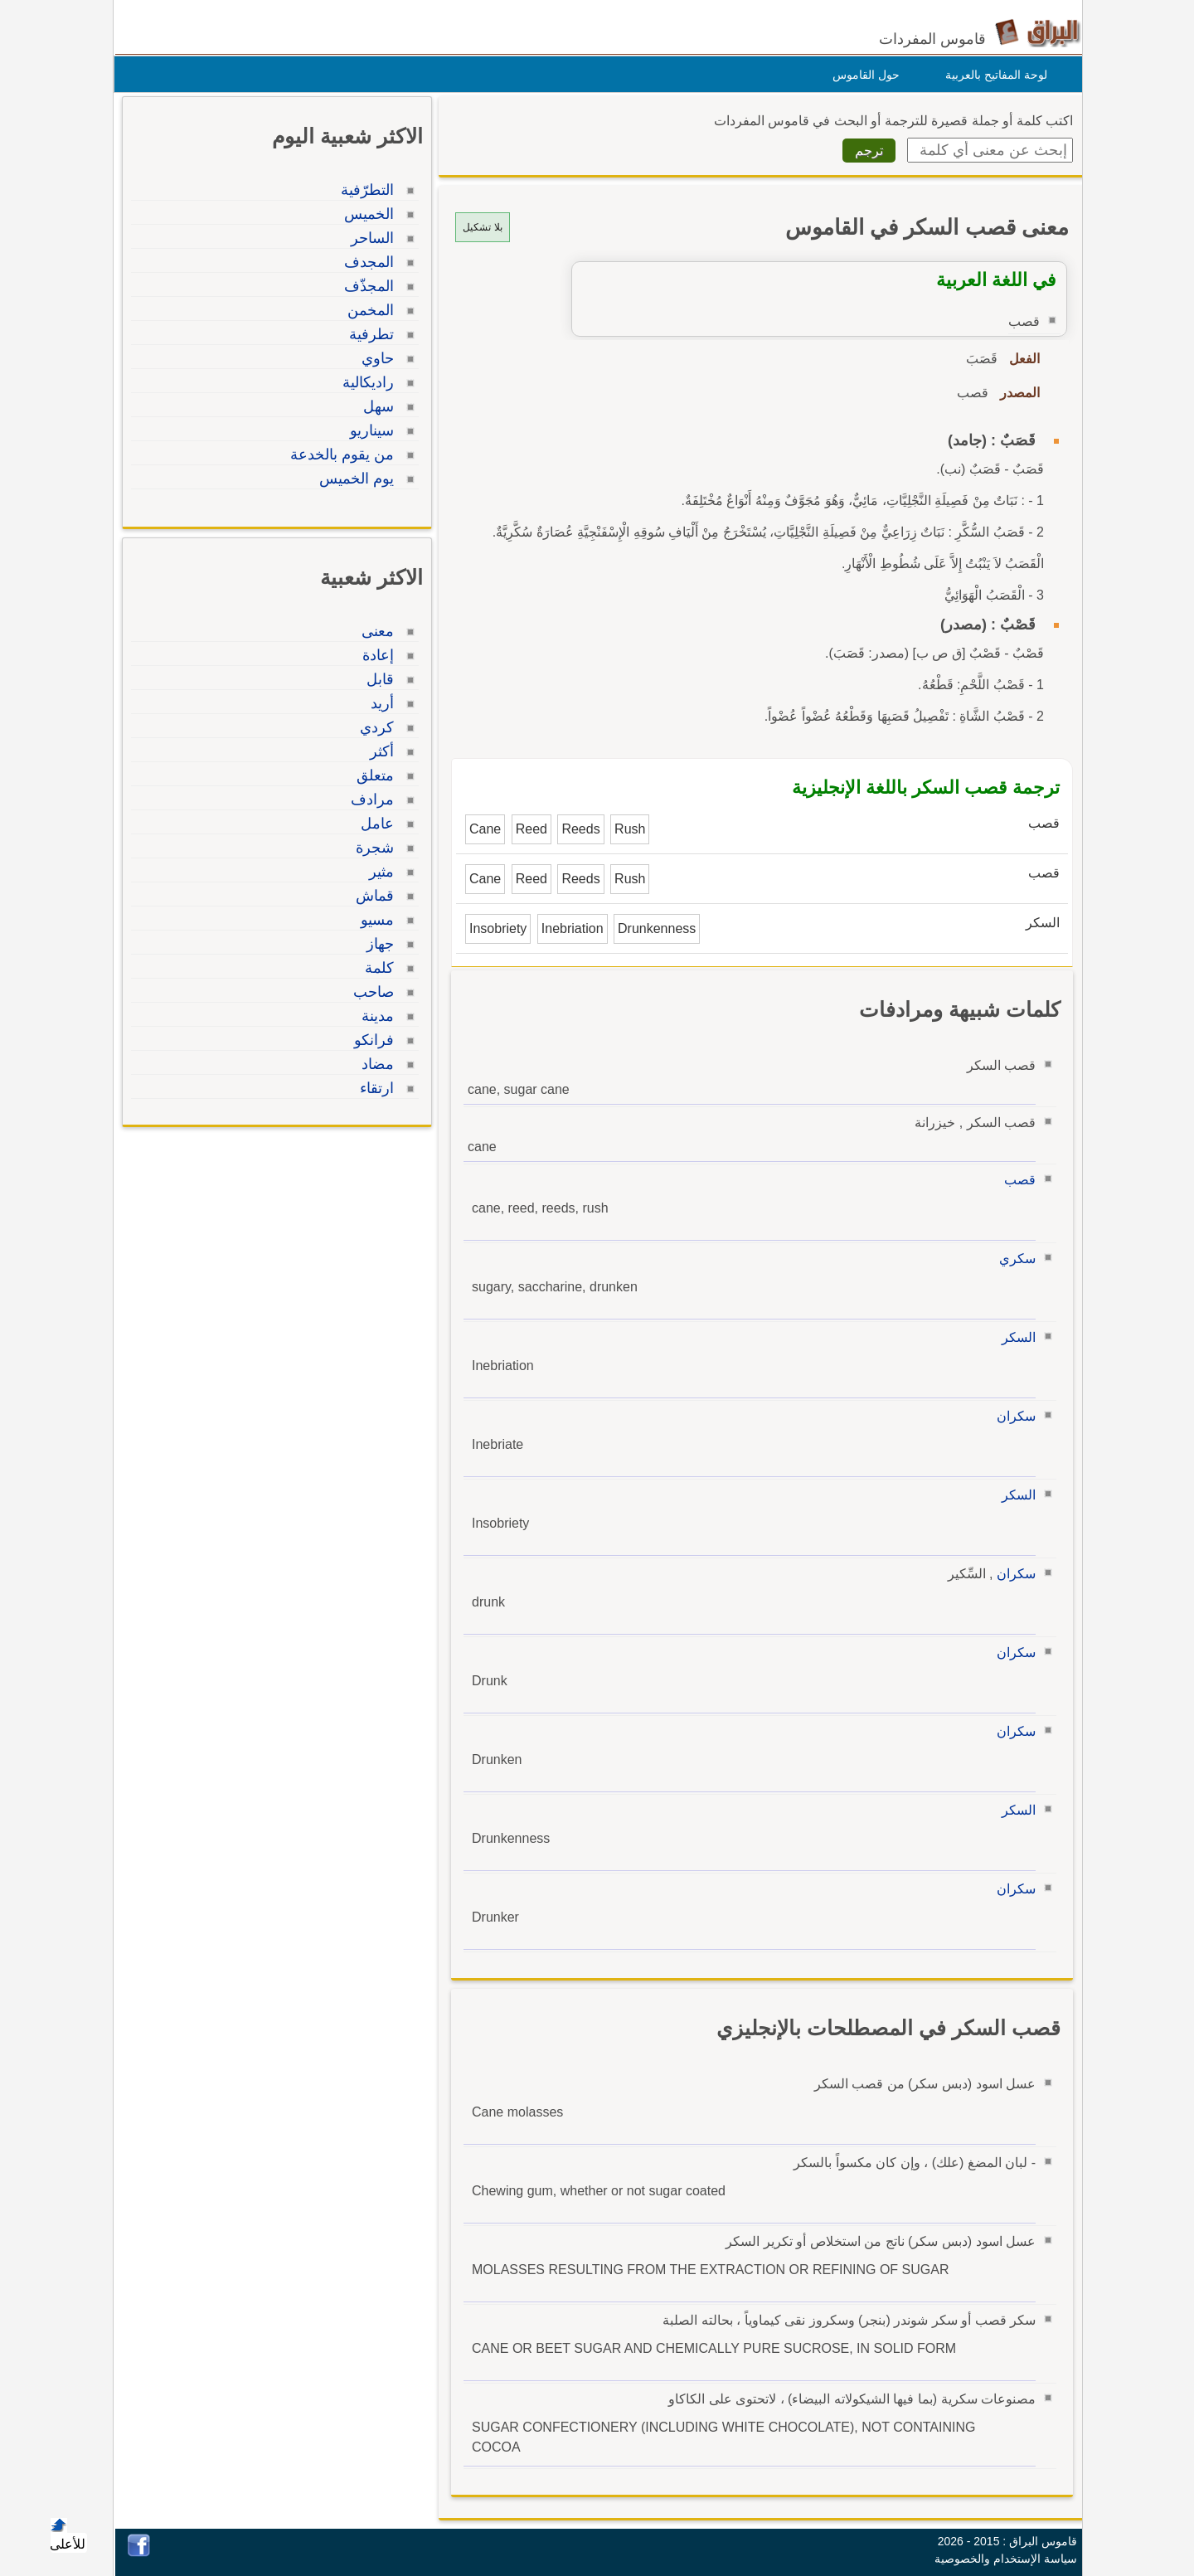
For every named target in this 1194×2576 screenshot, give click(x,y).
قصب (1015, 1180)
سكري (1013, 1259)
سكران (1012, 1416)
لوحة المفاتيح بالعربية (992, 74)
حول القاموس (862, 74)
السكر (1014, 1337)
